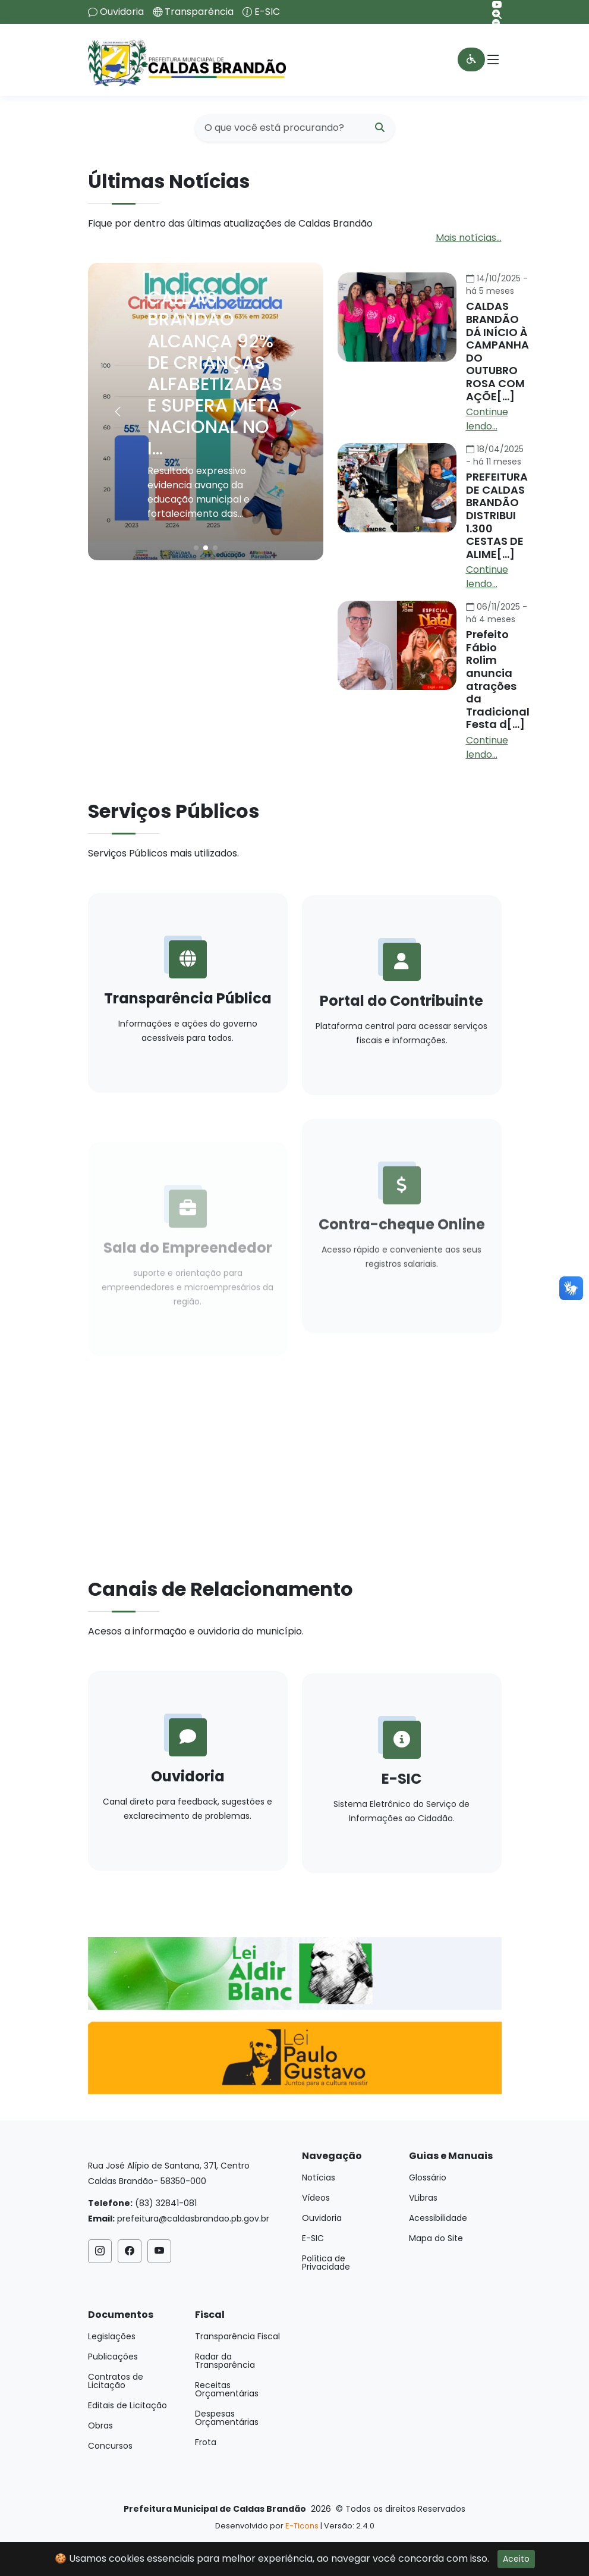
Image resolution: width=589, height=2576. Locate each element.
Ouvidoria (122, 12)
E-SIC (267, 12)
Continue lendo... (487, 419)
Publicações (113, 2356)
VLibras (423, 2198)
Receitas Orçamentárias (227, 2389)
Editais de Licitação (127, 2405)
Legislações (112, 2336)
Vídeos (316, 2198)
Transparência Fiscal (237, 2336)
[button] (294, 412)
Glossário (427, 2177)
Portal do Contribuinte (401, 1053)
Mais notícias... (469, 237)
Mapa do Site (436, 2238)
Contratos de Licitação (115, 2381)
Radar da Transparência (225, 2360)
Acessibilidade (438, 2218)
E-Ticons (302, 2525)
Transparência (199, 12)
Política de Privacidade (326, 2262)
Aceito (516, 2559)
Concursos (110, 2446)
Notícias (318, 2177)
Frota (205, 2442)
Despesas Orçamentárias (227, 2417)
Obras (100, 2425)
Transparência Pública (188, 1024)
